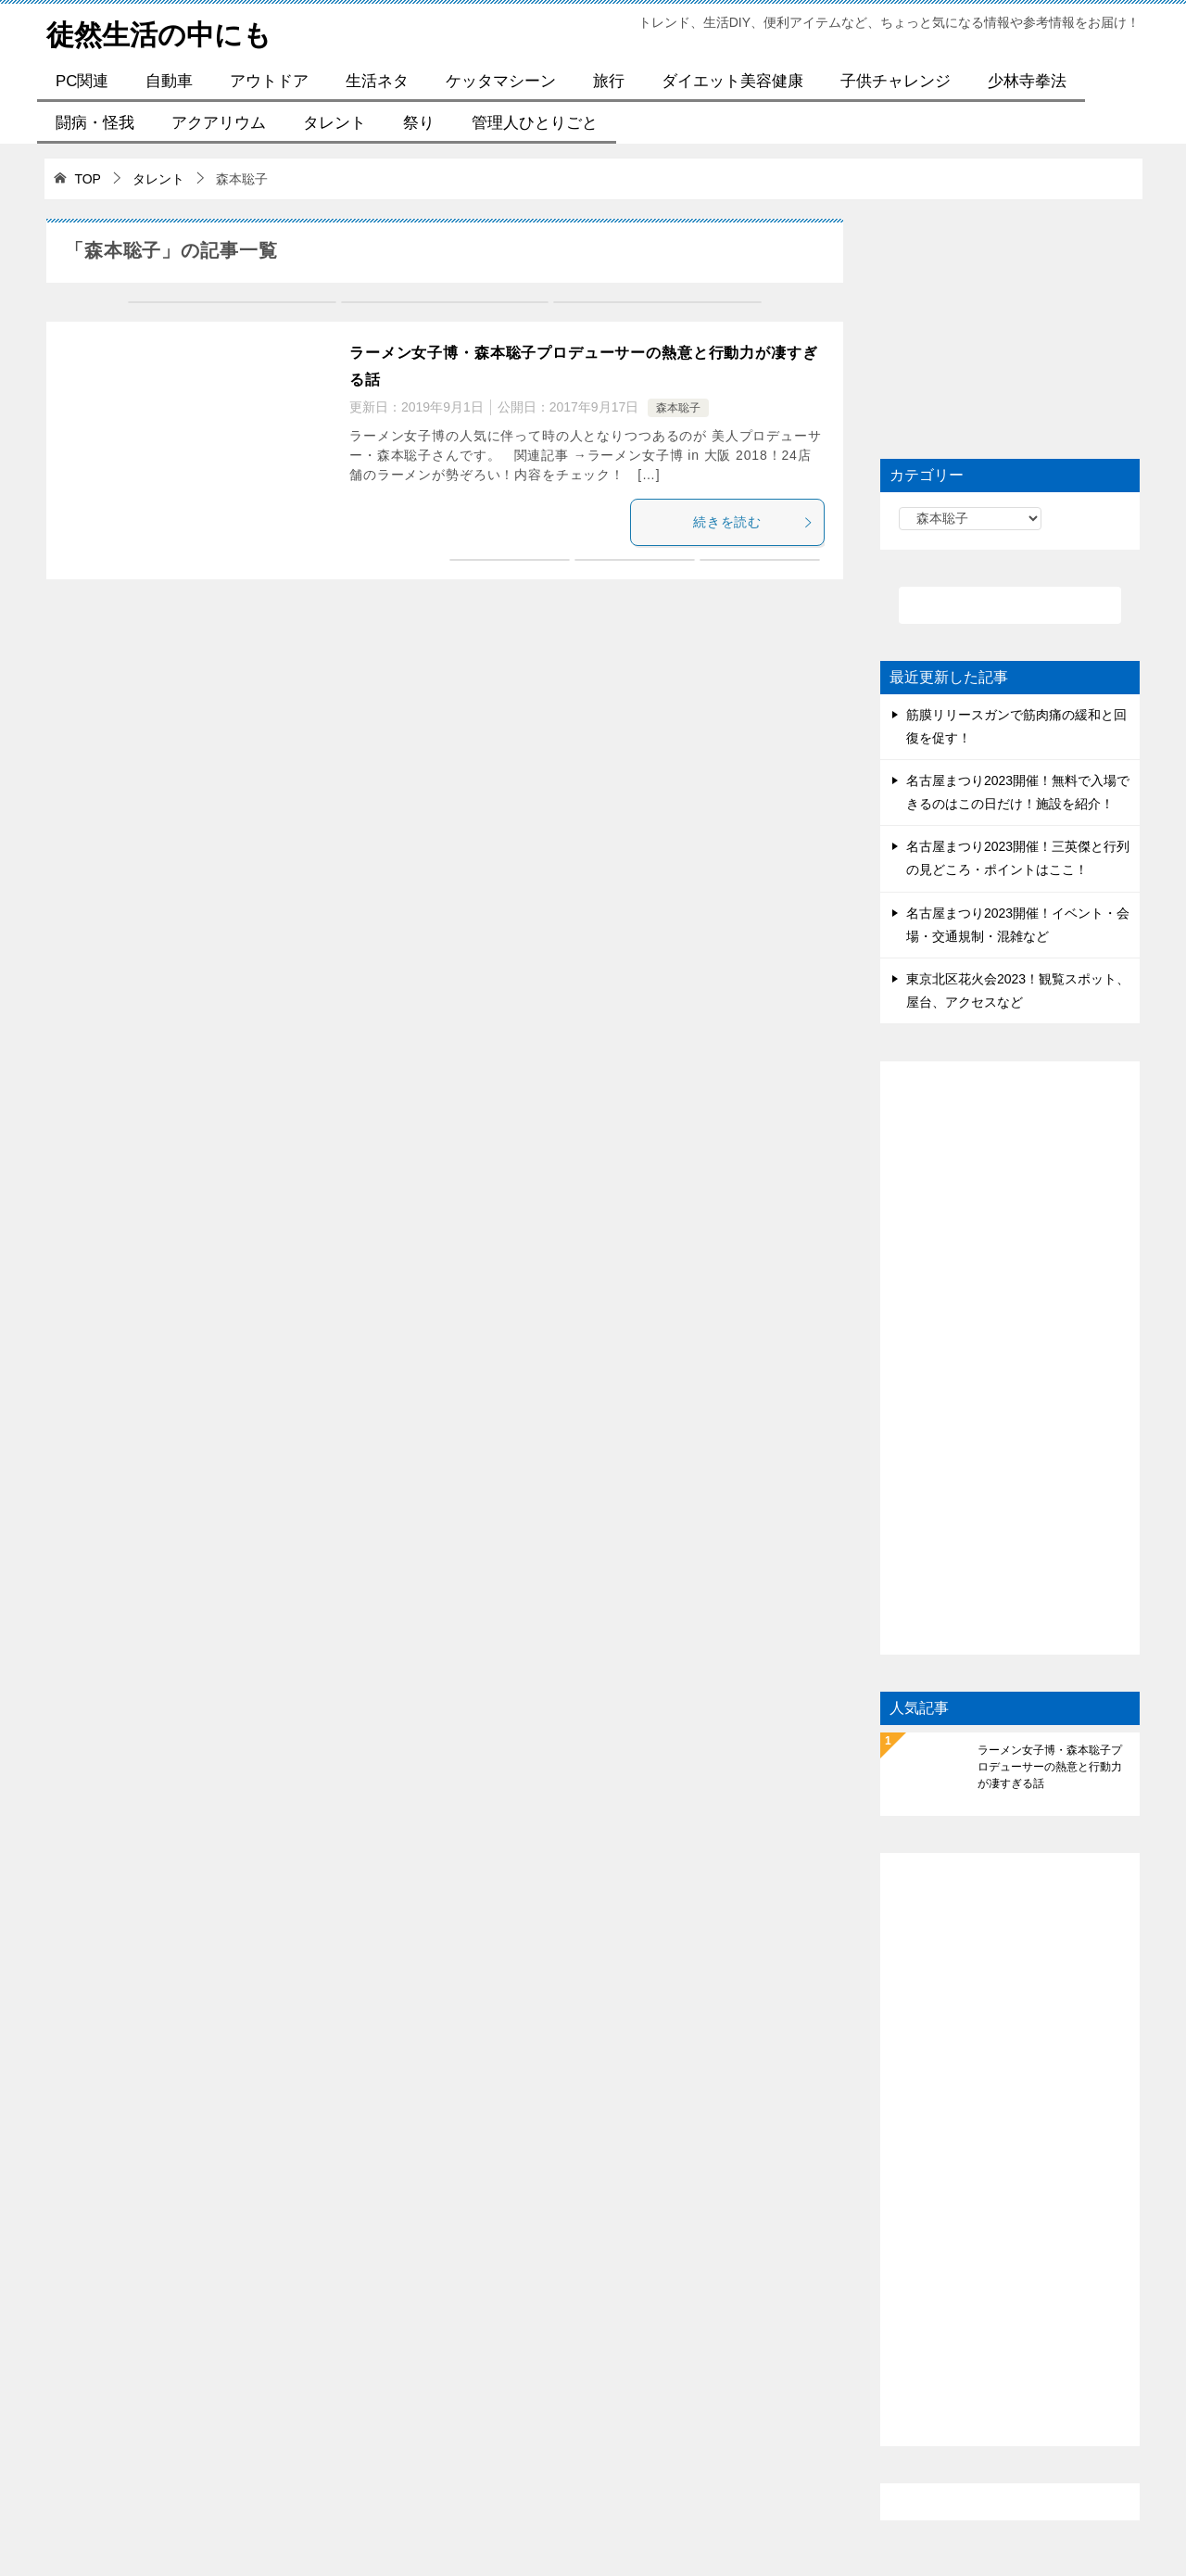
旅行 (609, 81)
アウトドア (269, 81)
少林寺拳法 (1027, 81)
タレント (334, 123)
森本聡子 (678, 407)
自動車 (169, 81)
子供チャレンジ (895, 81)
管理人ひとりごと (535, 123)
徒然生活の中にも (158, 32)
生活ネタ (377, 81)
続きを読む (753, 521)
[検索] (1010, 605)
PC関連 (82, 81)
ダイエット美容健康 (732, 81)
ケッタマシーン (501, 81)
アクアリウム (218, 123)
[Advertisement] (1010, 334)
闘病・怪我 (95, 123)
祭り (419, 123)
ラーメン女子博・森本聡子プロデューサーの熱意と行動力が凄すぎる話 (1050, 1767)
